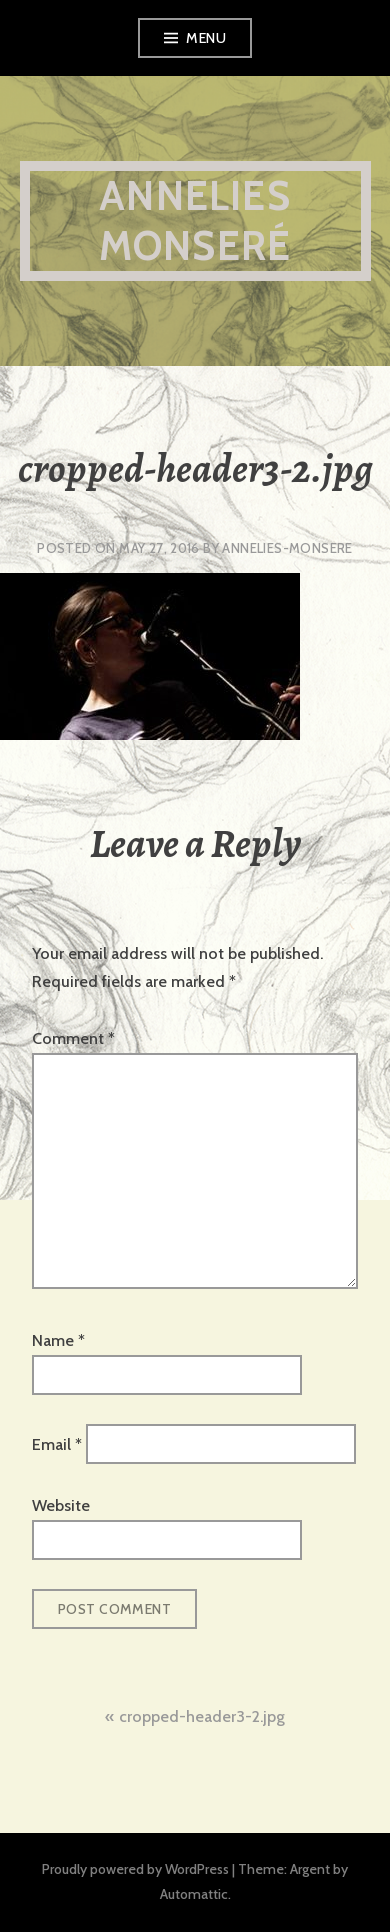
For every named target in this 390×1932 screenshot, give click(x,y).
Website (61, 1505)
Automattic (194, 1894)
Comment (73, 1038)
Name (58, 1340)
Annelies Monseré (195, 220)
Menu (206, 38)
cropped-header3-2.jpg (202, 1716)
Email (57, 1443)
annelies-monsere (287, 548)
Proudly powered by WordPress (135, 1869)
